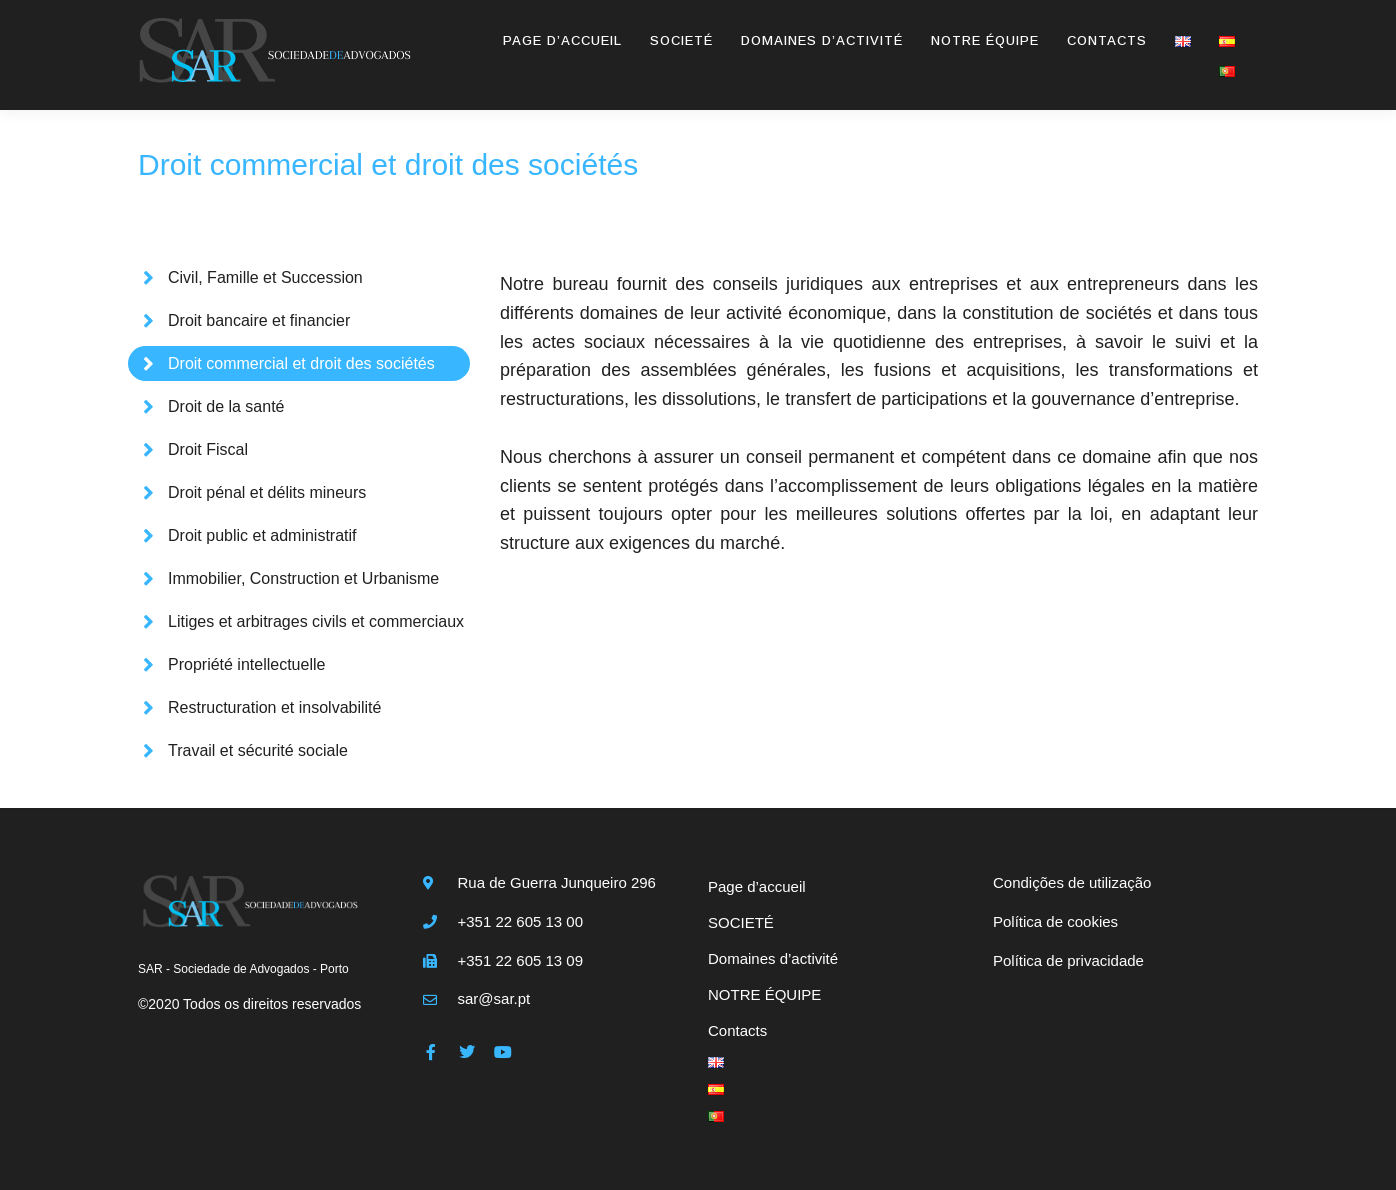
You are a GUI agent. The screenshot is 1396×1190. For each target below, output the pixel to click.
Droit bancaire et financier (259, 320)
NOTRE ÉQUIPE (985, 40)
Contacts (1107, 40)
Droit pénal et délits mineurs (267, 492)
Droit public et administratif (262, 535)
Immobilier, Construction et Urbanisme (303, 578)
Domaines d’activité (822, 40)
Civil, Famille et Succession (265, 277)
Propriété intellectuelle (246, 664)
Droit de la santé (226, 406)
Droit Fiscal (208, 449)
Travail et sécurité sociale (258, 750)
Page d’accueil (562, 40)
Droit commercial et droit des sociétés (301, 363)
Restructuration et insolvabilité (274, 707)
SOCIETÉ (681, 40)
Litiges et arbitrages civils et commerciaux (316, 621)
